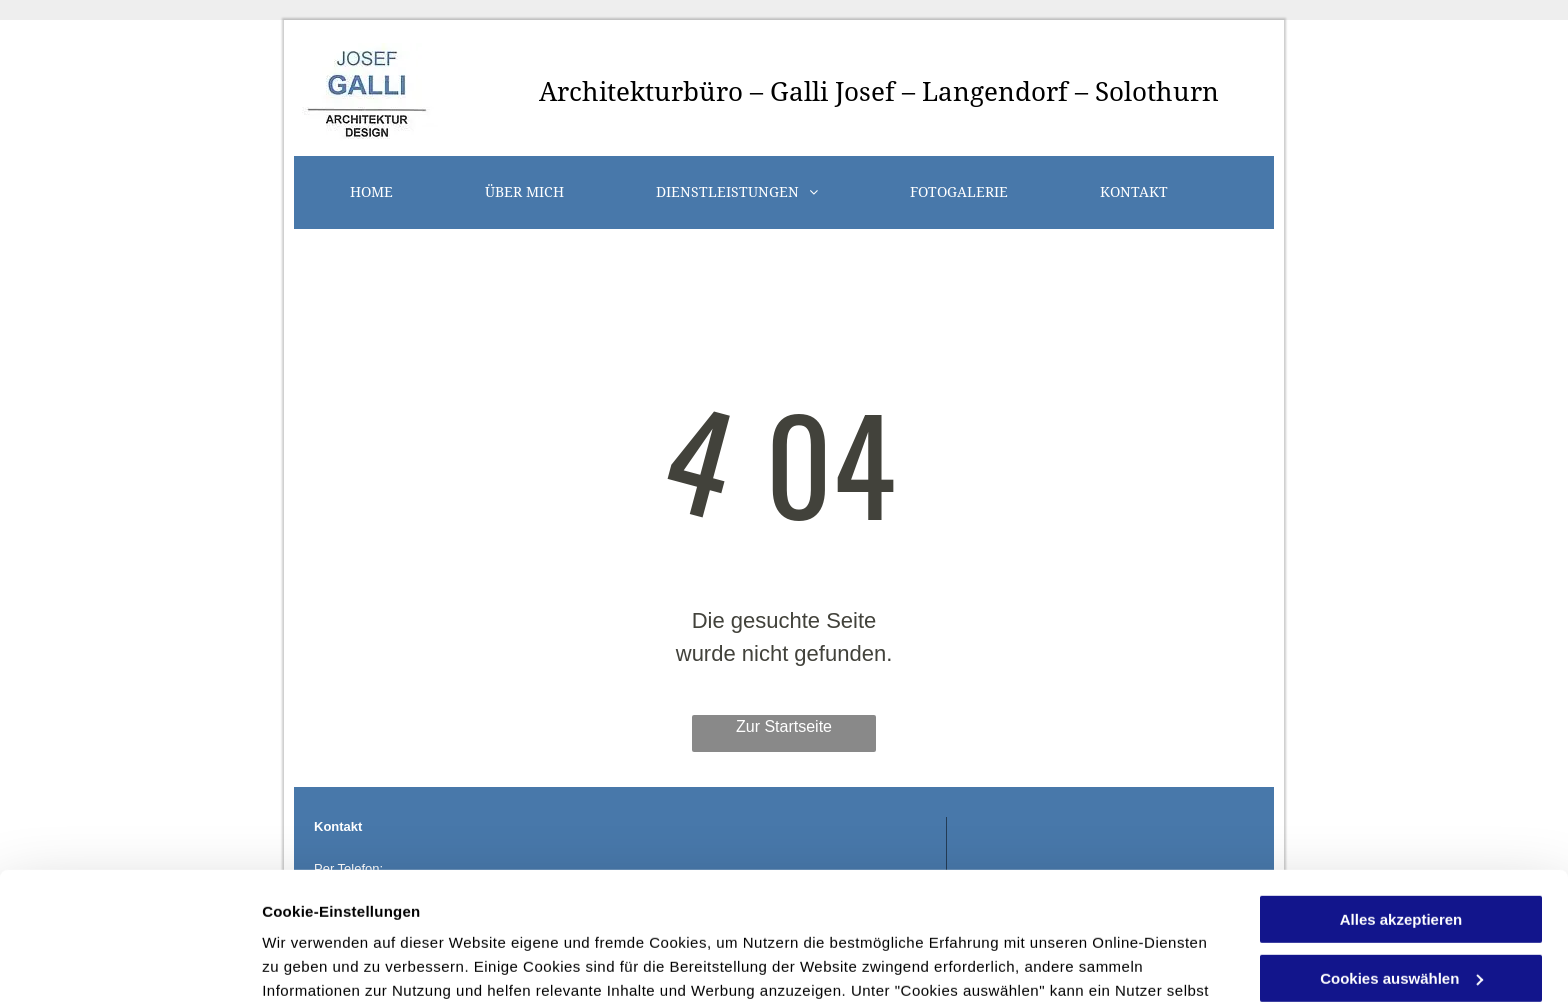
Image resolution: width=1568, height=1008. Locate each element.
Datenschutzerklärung (753, 913)
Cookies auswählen (332, 968)
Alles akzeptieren (1401, 794)
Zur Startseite (784, 726)
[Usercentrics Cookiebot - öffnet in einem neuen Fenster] (129, 969)
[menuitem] (371, 192)
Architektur (611, 92)
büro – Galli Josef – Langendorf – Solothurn (951, 92)
